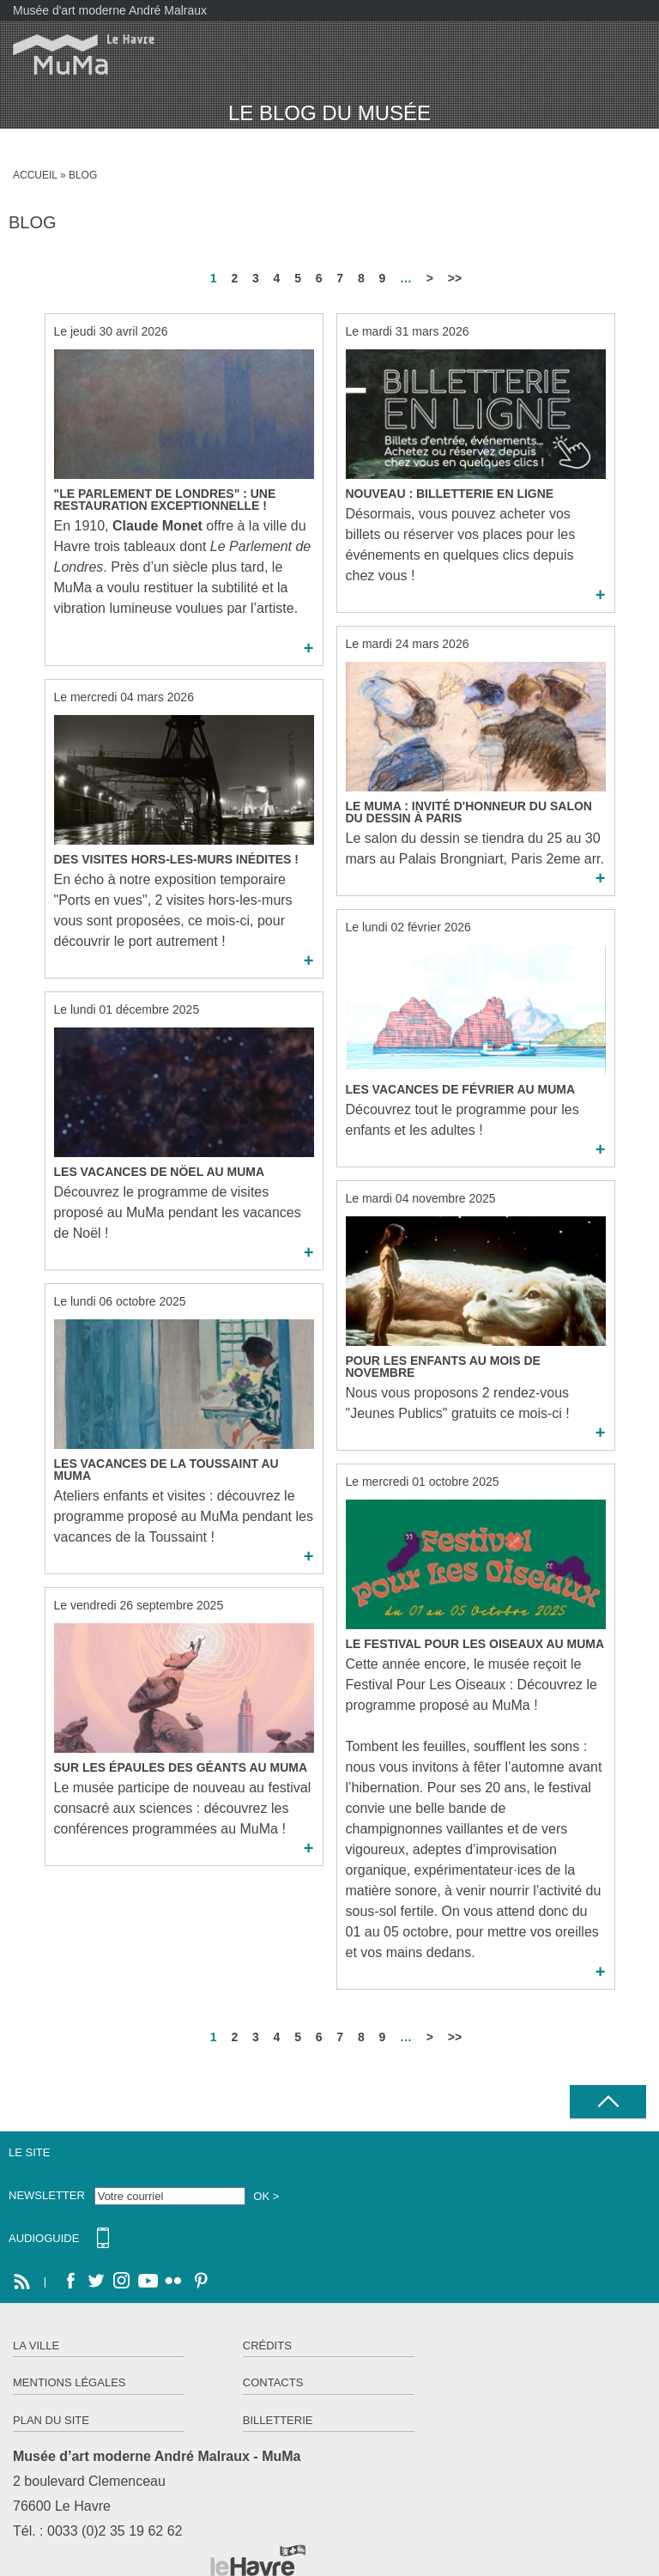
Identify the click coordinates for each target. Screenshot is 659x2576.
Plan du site (51, 2420)
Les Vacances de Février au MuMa (461, 1089)
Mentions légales (69, 2382)
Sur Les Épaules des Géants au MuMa (181, 1767)
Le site (29, 2152)
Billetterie (278, 2420)
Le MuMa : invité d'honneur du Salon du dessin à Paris (469, 812)
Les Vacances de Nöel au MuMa (159, 1172)
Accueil (35, 175)
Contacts (273, 2382)
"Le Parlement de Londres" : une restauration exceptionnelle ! (165, 499)
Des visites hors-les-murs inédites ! (176, 859)
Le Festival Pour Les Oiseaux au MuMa (475, 1644)
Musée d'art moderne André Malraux (110, 10)
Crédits (267, 2345)
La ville (36, 2345)
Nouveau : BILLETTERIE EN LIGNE (450, 493)
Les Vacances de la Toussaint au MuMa (166, 1469)
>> (455, 278)
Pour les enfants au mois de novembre (443, 1366)
